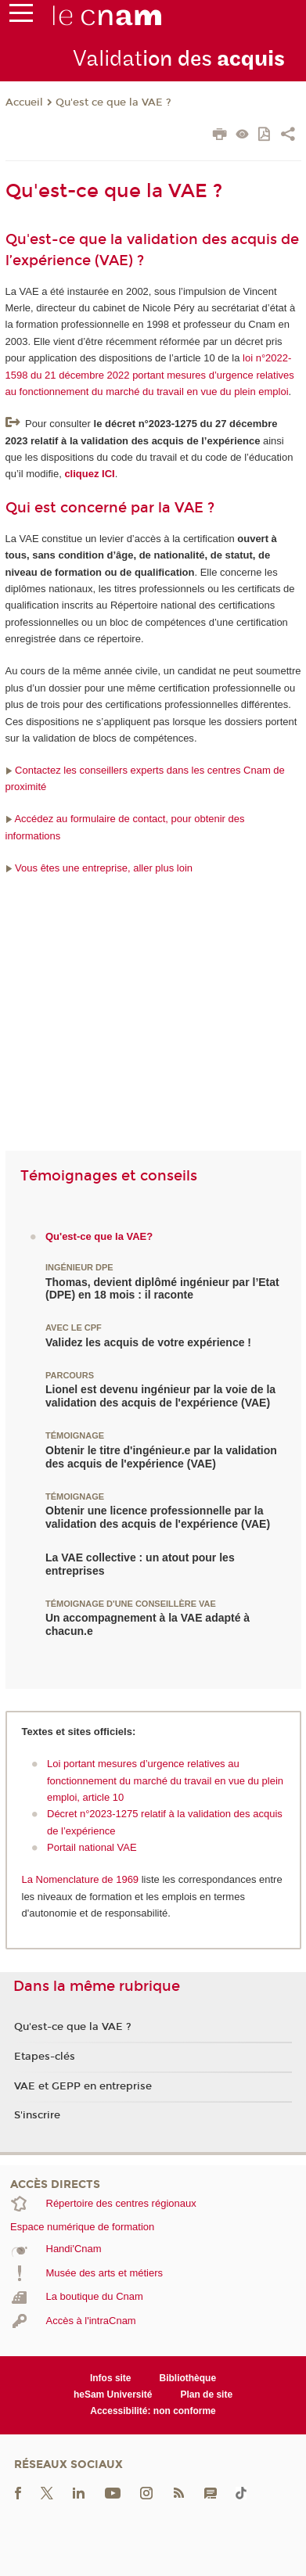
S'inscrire (37, 2115)
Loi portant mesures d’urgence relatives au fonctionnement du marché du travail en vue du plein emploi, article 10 (165, 1780)
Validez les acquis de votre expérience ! (148, 1342)
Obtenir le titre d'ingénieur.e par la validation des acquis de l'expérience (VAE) (161, 1457)
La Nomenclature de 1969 (82, 1879)
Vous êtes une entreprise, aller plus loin (99, 868)
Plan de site (206, 2394)
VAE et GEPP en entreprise (83, 2086)
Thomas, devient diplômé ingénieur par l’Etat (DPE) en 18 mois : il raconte (162, 1289)
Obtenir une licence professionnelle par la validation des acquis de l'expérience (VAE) (157, 1517)
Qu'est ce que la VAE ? (113, 102)
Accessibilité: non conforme (153, 2410)
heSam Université (113, 2394)
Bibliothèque (188, 2378)
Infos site (110, 2378)
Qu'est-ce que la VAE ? (72, 2027)
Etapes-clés (44, 2056)
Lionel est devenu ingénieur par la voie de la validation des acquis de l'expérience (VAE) (160, 1396)
